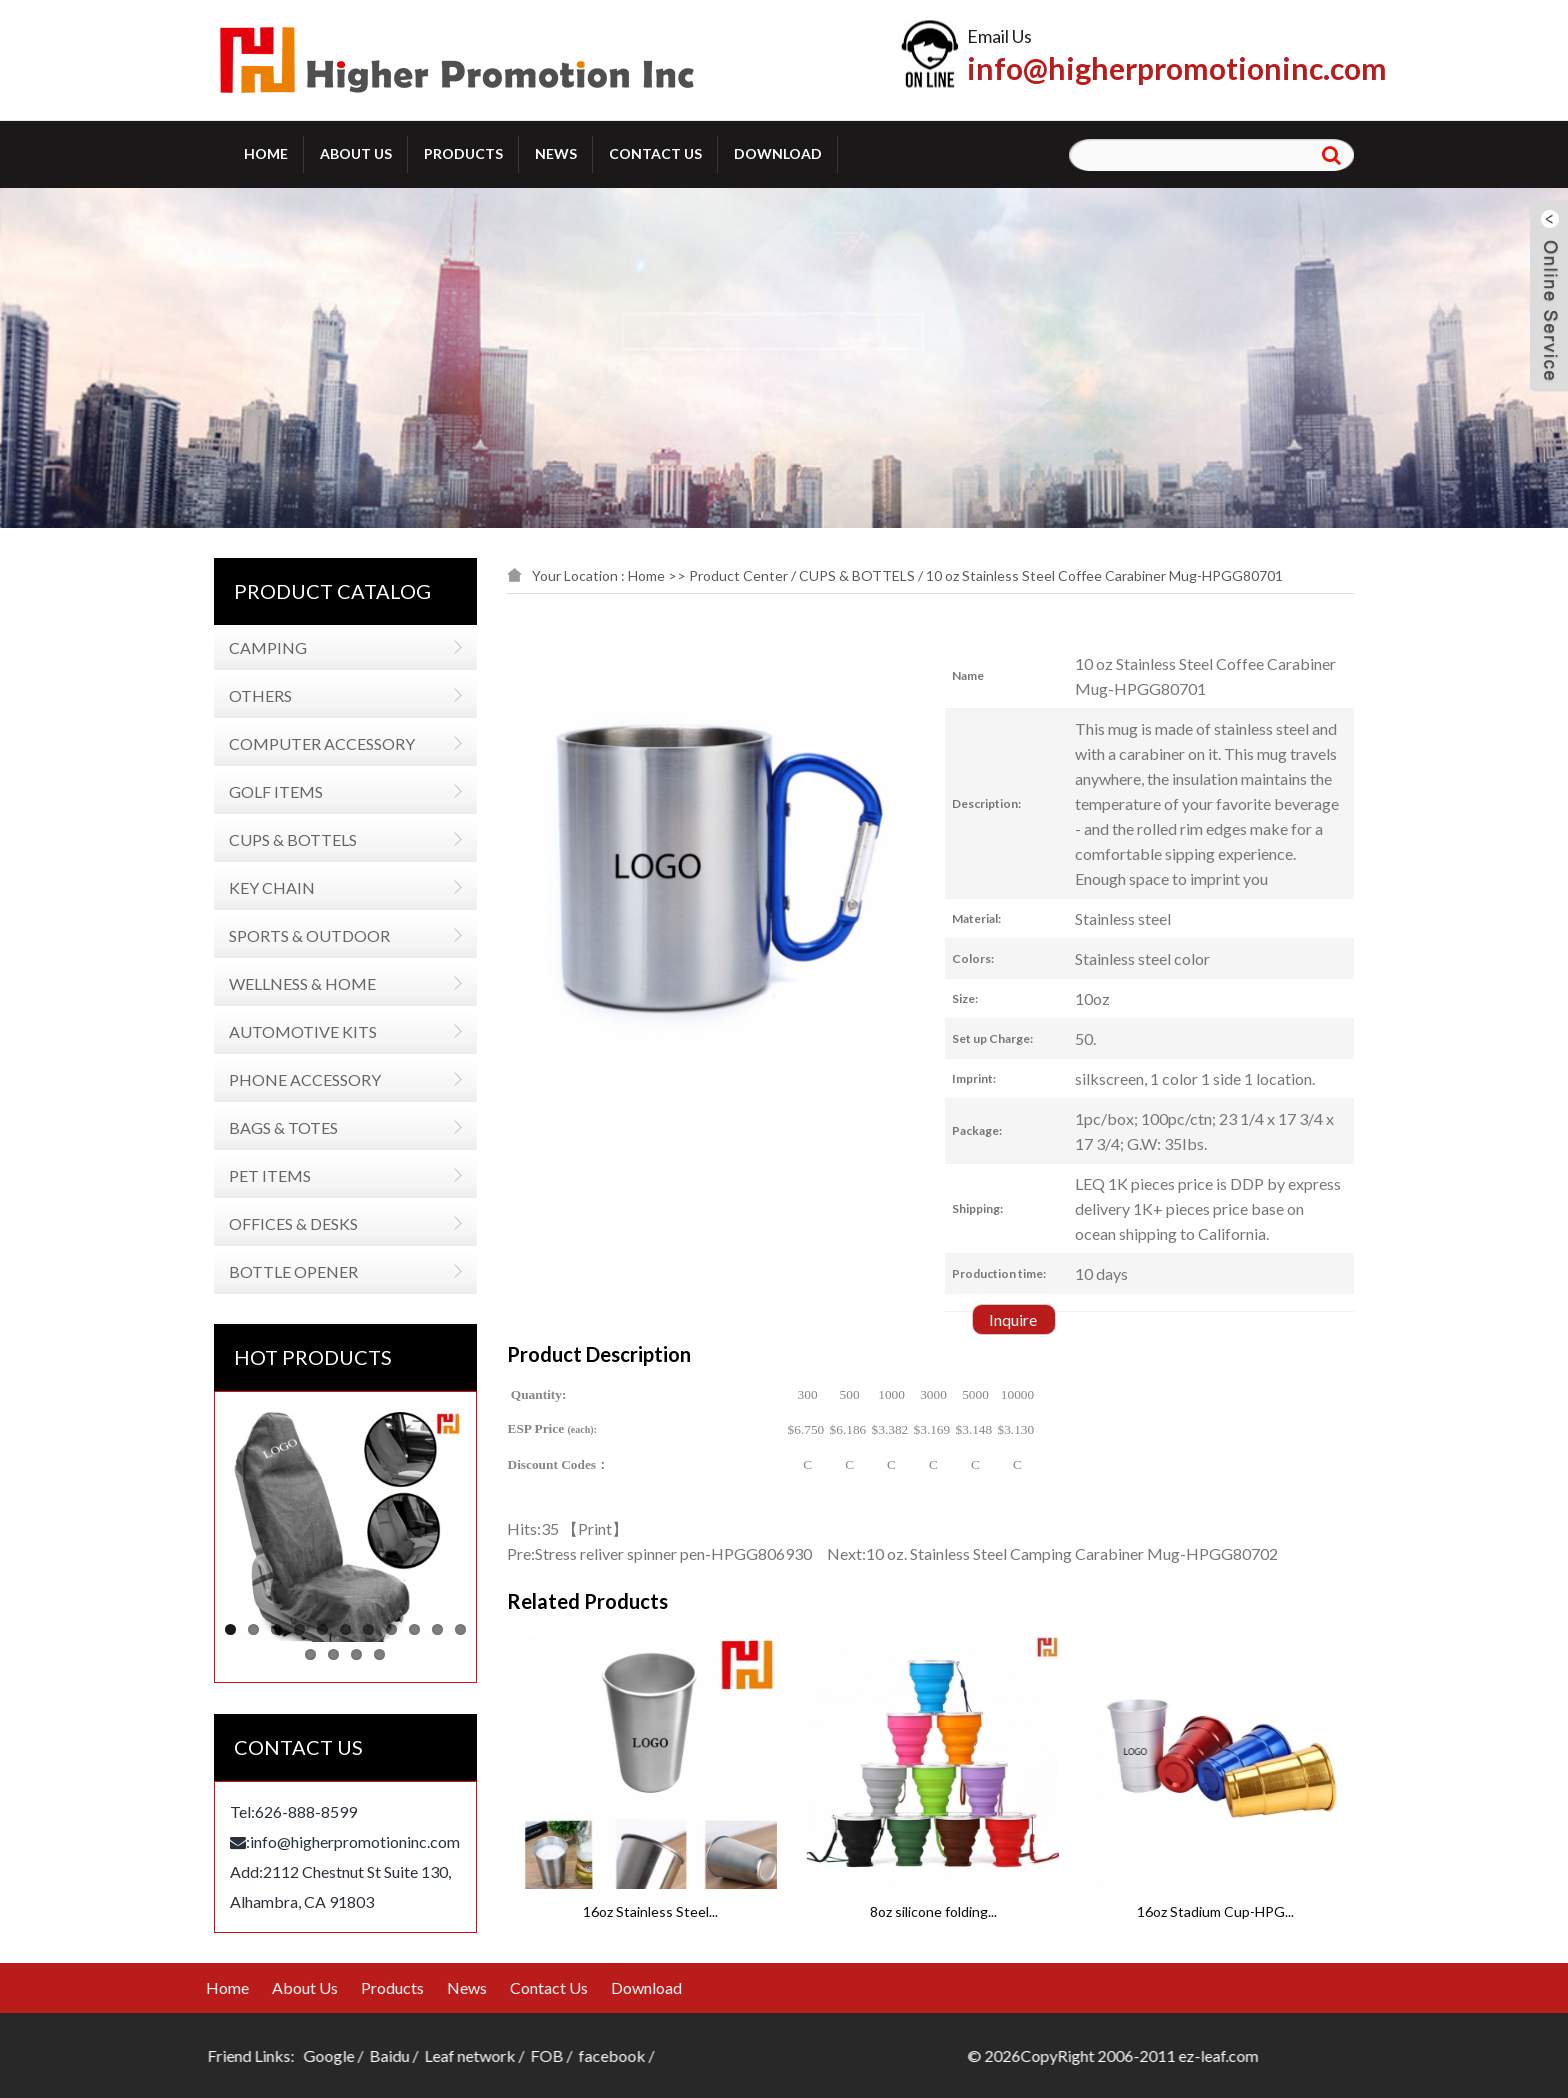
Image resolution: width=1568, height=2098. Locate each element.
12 (306, 1654)
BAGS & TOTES (279, 1127)
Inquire (1025, 1319)
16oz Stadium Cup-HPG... (1352, 1911)
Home (266, 153)
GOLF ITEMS (272, 791)
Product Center (749, 575)
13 (329, 1654)
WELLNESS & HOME (298, 983)
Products (463, 153)
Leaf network (166, 2055)
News (556, 153)
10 (433, 1629)
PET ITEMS (266, 1175)
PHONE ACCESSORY (301, 1079)
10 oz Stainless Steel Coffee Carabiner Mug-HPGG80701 (1115, 575)
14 (352, 1654)
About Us (356, 153)
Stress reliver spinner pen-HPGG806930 (684, 1553)
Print (606, 1528)
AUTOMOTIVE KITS (299, 1031)
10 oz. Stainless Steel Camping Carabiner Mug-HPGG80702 (1083, 1553)
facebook (308, 2055)
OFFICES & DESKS (289, 1223)
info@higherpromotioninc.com (1177, 68)
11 (456, 1629)
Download (778, 153)
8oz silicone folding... (1070, 1911)
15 (375, 1654)
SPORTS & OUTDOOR (305, 935)
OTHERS (256, 695)
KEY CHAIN (268, 887)
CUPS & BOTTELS (289, 839)
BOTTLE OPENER (289, 1271)
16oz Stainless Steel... (787, 1911)
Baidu (86, 2055)
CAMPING (264, 647)
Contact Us (655, 153)
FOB (243, 2055)
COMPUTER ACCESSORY (318, 743)
